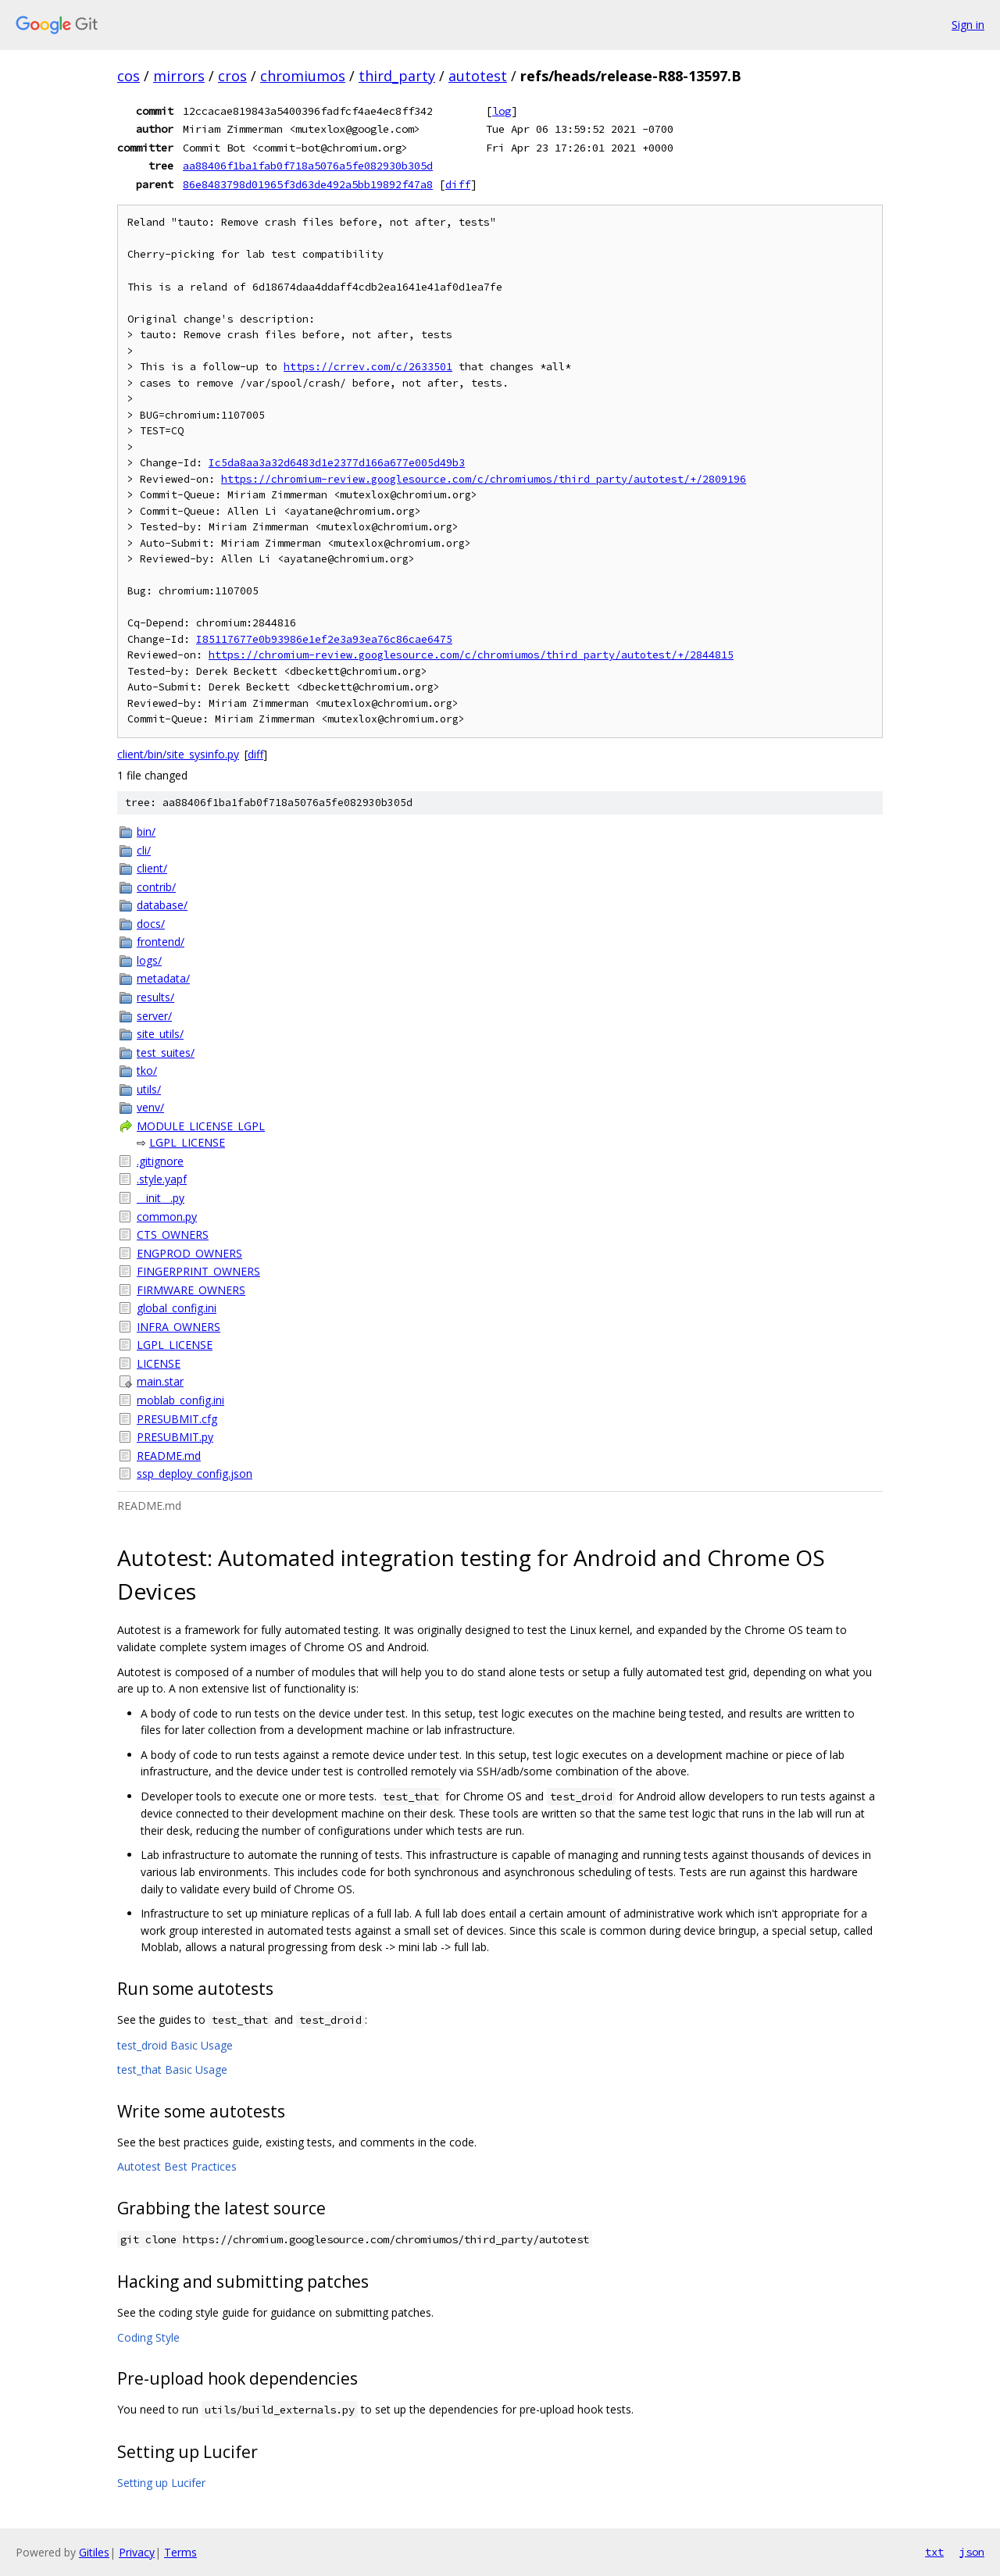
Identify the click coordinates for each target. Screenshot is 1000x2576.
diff (457, 184)
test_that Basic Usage (172, 2069)
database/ (162, 904)
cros (232, 75)
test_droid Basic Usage (175, 2045)
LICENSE (158, 1363)
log (501, 111)
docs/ (151, 923)
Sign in (968, 24)
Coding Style (148, 2337)
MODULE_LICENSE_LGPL (201, 1126)
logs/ (149, 960)
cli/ (144, 850)
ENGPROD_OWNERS (189, 1253)
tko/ (147, 1070)
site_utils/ (160, 1033)
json (971, 2552)
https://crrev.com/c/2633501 (368, 366)
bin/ (146, 831)
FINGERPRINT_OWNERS (198, 1271)
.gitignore (160, 1161)
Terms (180, 2552)
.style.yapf (162, 1179)
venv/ (150, 1107)
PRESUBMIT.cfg (177, 1418)
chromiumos (302, 75)
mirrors (179, 75)
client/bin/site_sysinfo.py (178, 754)
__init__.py (160, 1197)
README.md (169, 1455)
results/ (155, 997)
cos (128, 75)
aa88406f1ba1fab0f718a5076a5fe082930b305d (308, 166)
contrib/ (156, 886)
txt (934, 2552)
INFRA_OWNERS (178, 1326)
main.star (160, 1381)
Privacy (137, 2552)
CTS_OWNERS (173, 1234)
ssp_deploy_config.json (194, 1473)
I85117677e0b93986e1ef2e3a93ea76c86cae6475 (324, 639)
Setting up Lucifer (161, 2482)
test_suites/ (166, 1052)
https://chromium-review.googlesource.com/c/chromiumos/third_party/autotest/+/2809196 (483, 479)
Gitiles (94, 2552)
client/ (152, 868)
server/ (154, 1015)
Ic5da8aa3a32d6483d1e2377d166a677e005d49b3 (337, 462)
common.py (167, 1216)
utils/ (149, 1089)
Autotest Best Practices (177, 2166)
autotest (477, 75)
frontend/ (160, 941)
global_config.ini (176, 1307)
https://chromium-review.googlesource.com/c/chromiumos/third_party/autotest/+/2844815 (471, 655)
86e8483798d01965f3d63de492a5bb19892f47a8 (308, 184)
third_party (397, 75)
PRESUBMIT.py (175, 1436)
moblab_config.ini (180, 1400)
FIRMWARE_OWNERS (191, 1290)
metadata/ (163, 978)
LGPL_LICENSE (187, 1142)
